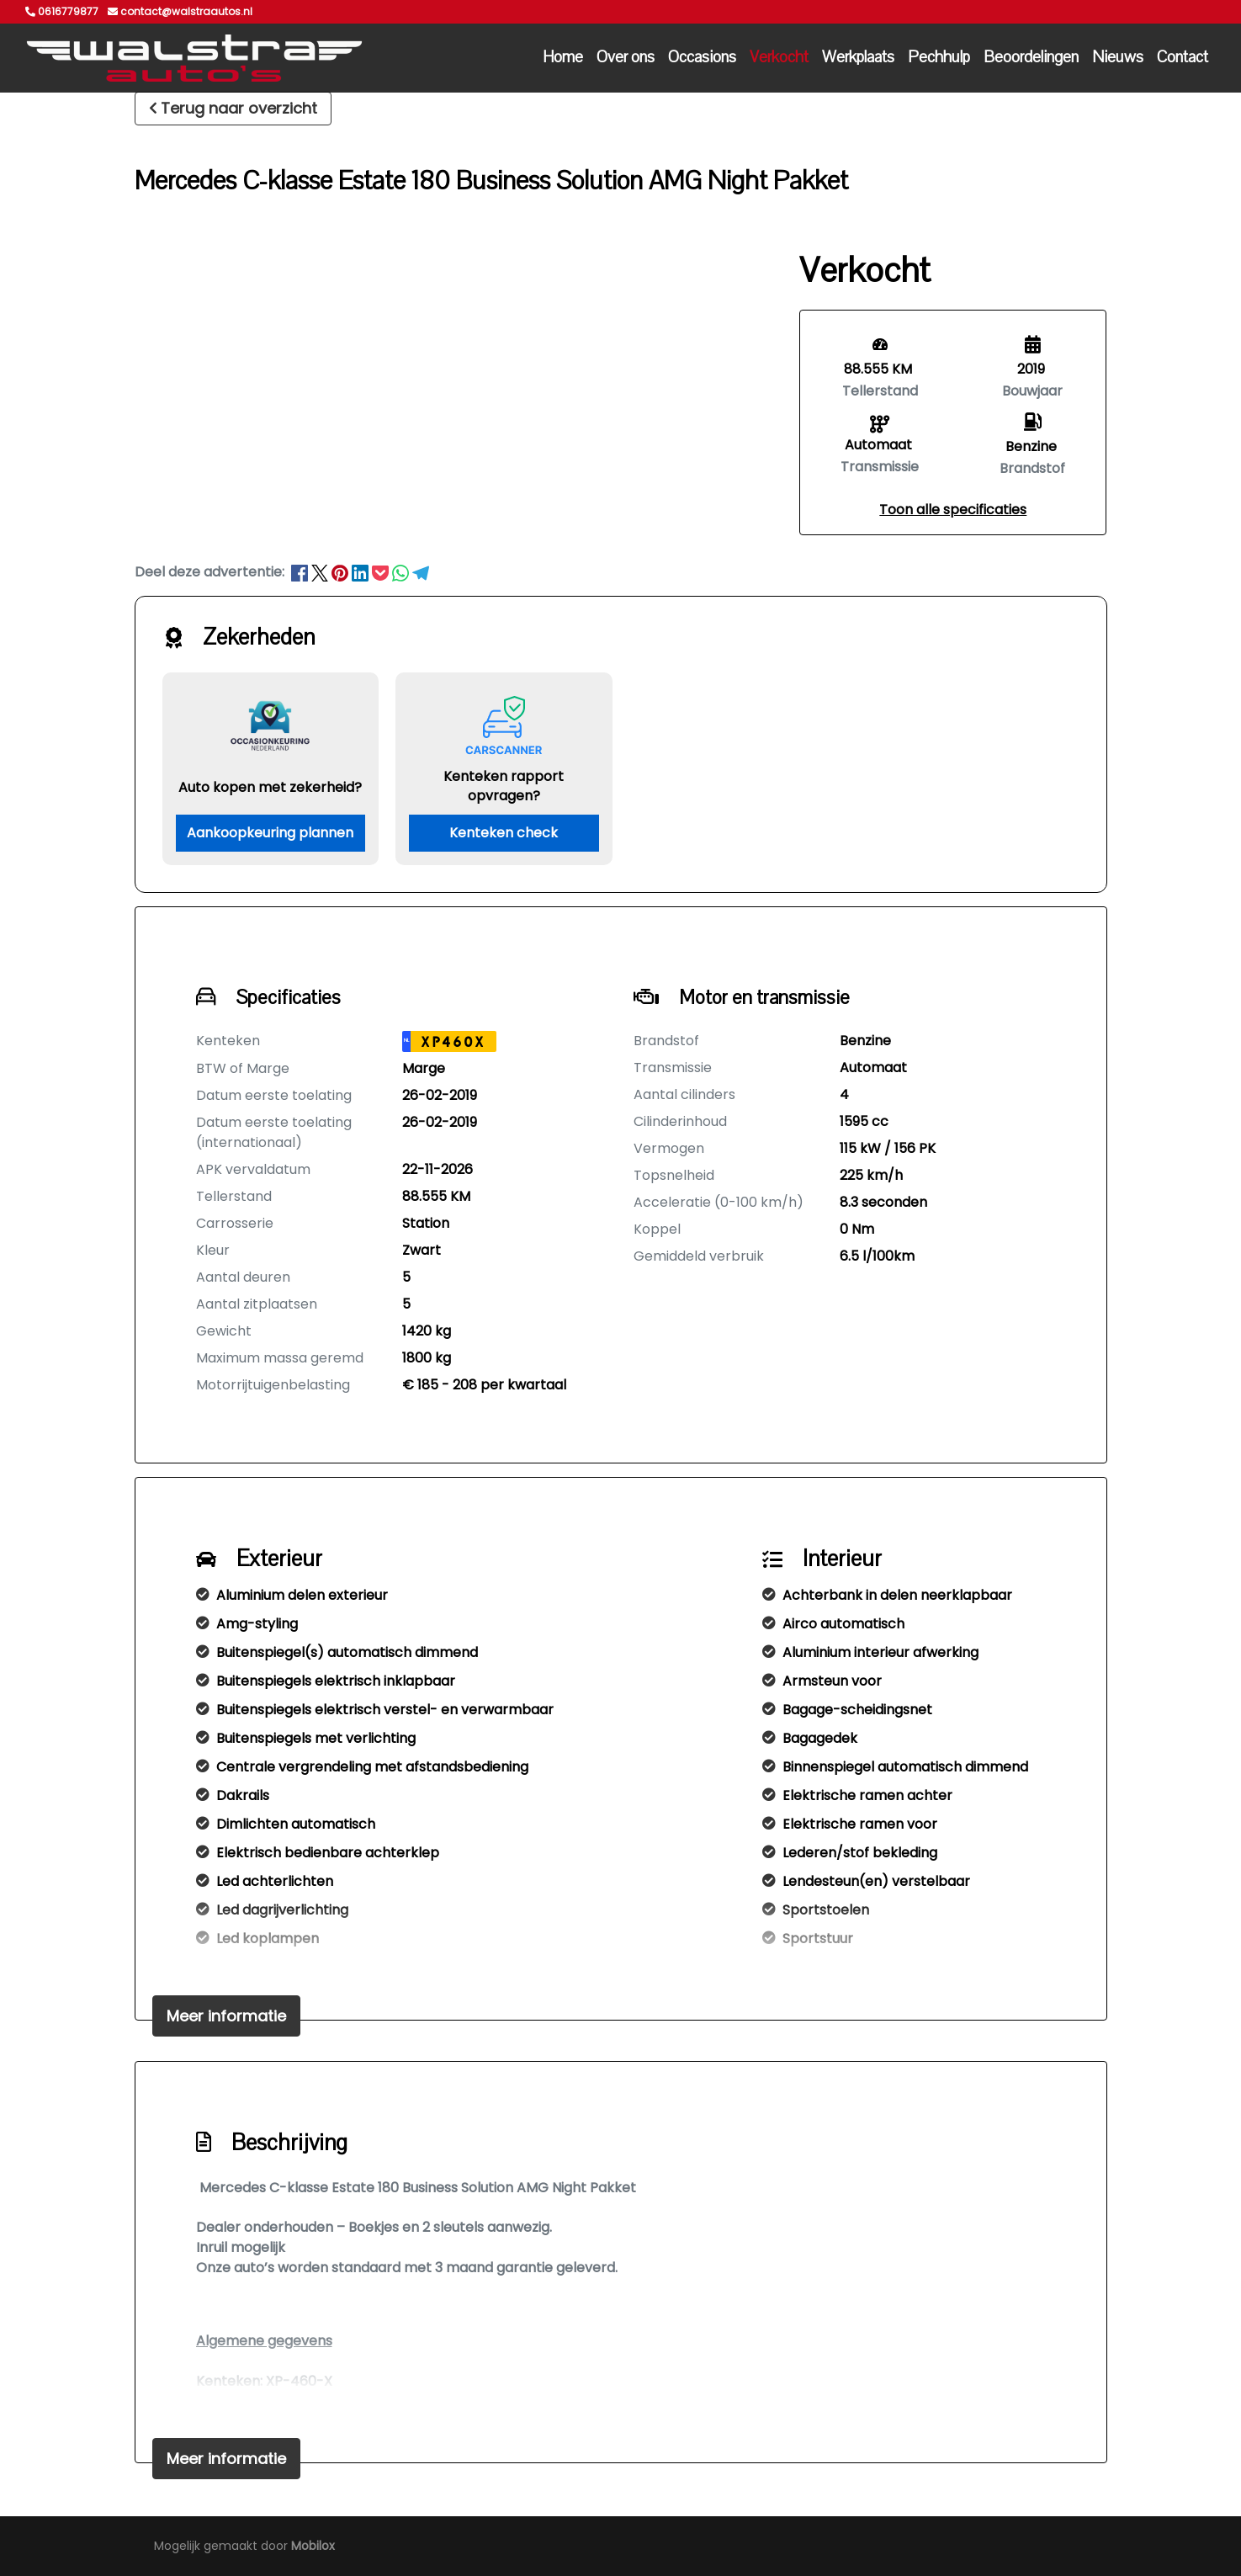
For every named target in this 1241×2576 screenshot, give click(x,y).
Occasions (702, 57)
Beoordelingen (1031, 57)
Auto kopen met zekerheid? (270, 787)
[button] (952, 509)
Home (563, 57)
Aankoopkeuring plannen (270, 832)
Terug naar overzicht (233, 108)
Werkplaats (858, 57)
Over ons (626, 57)
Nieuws (1117, 57)
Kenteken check (503, 832)
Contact (1182, 57)
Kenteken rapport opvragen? (503, 786)
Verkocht (779, 57)
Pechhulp (939, 57)
